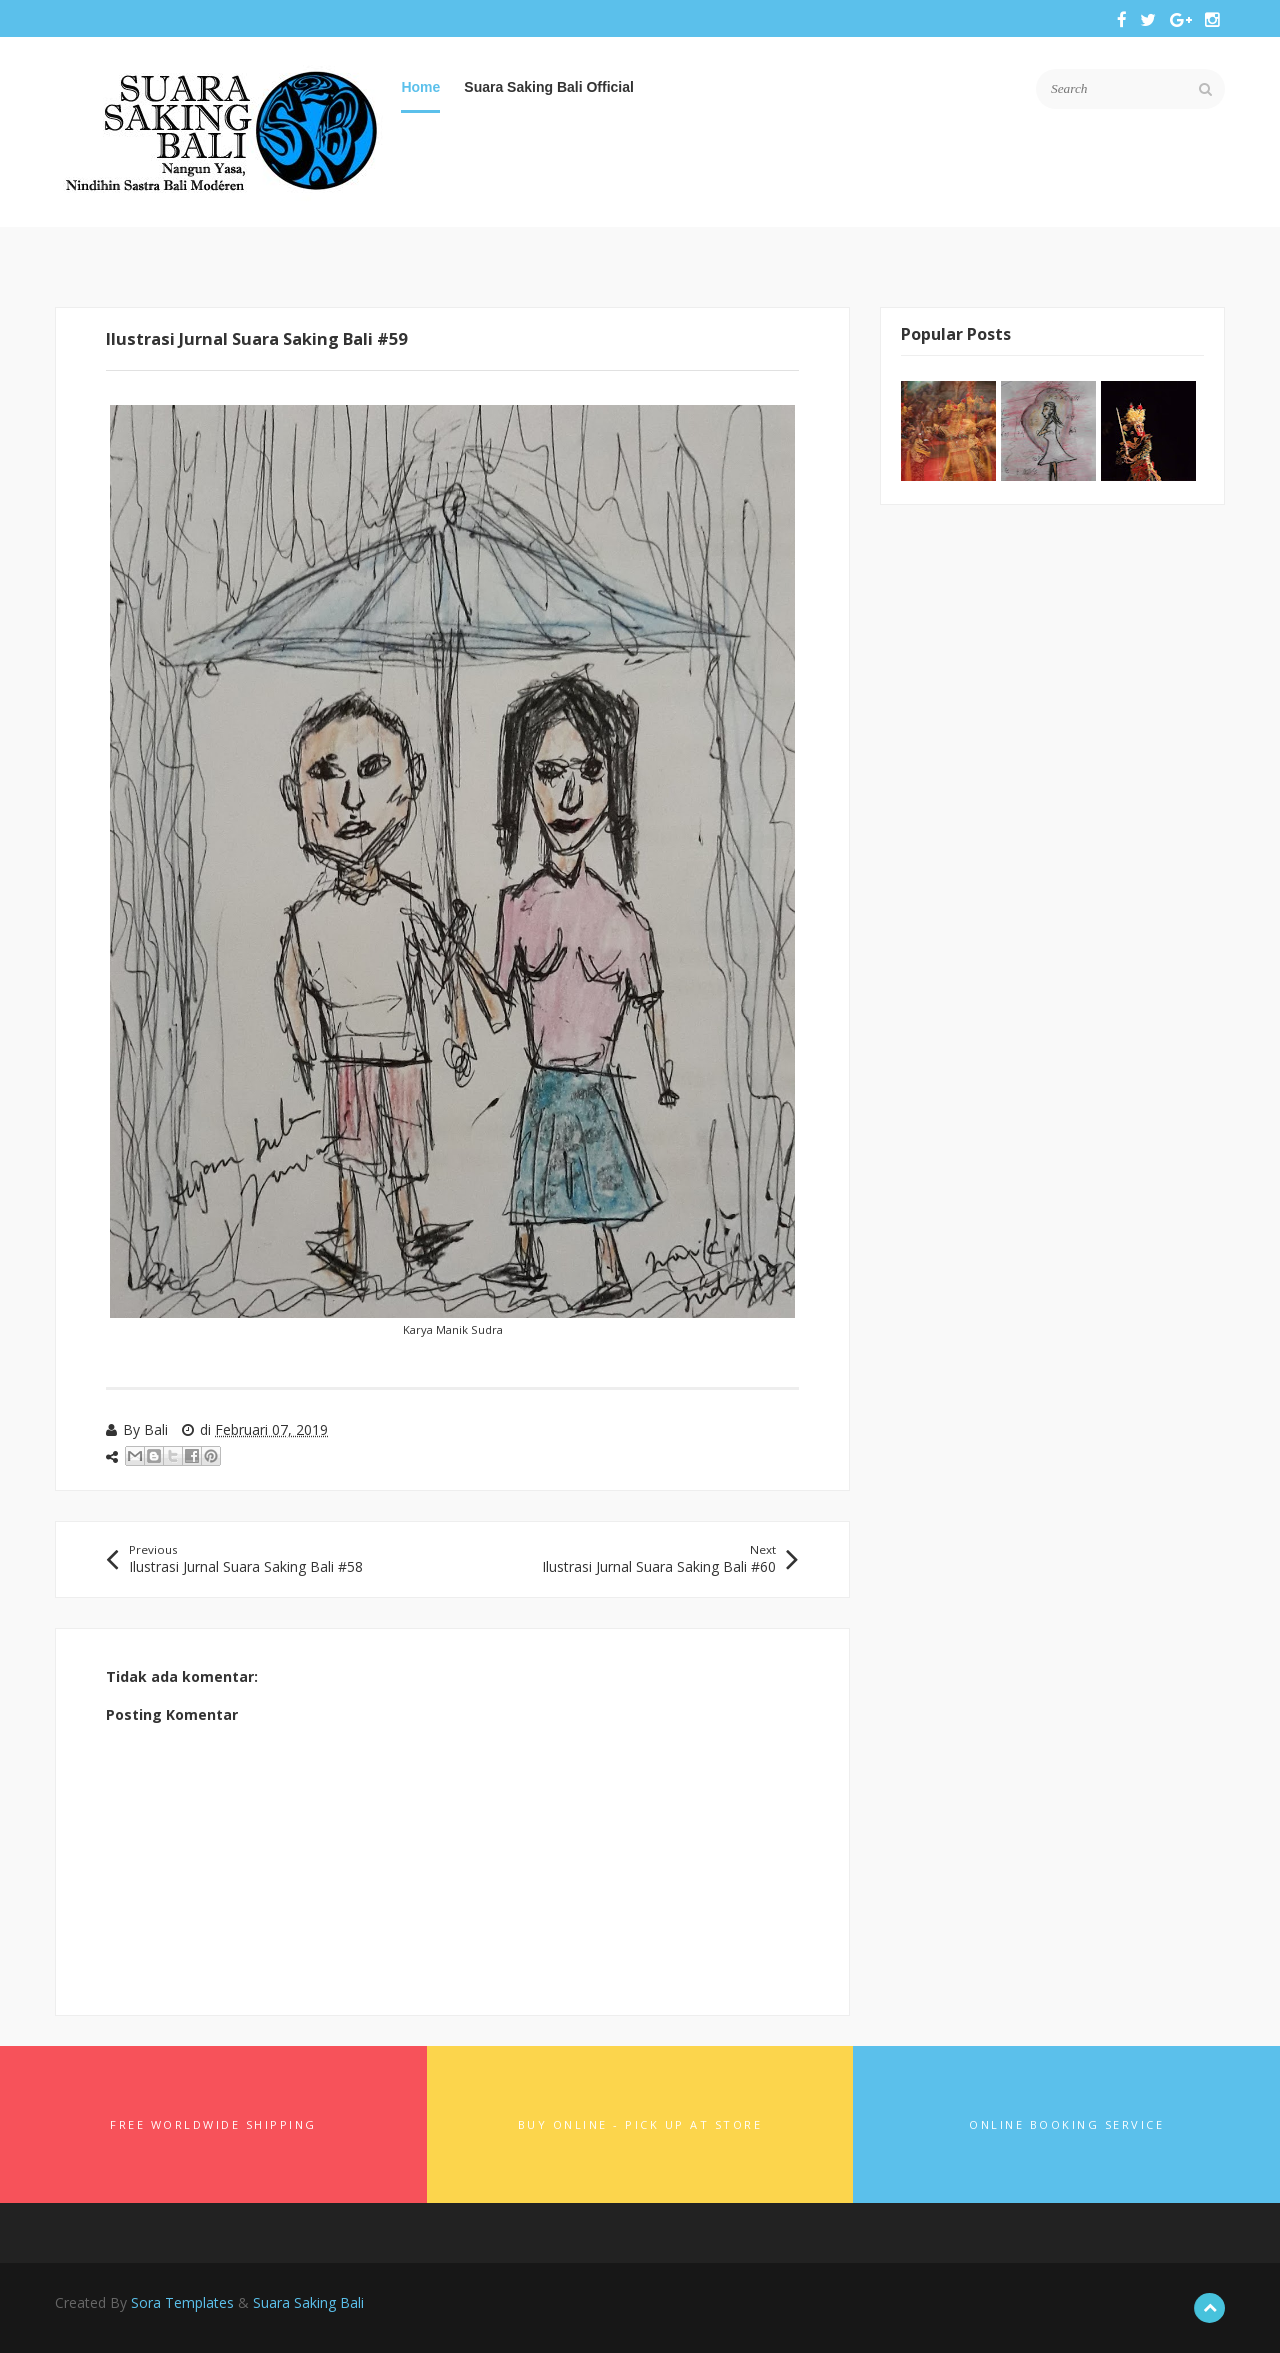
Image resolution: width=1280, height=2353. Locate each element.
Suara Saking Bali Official (549, 87)
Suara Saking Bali (308, 2302)
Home (420, 87)
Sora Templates (182, 2302)
